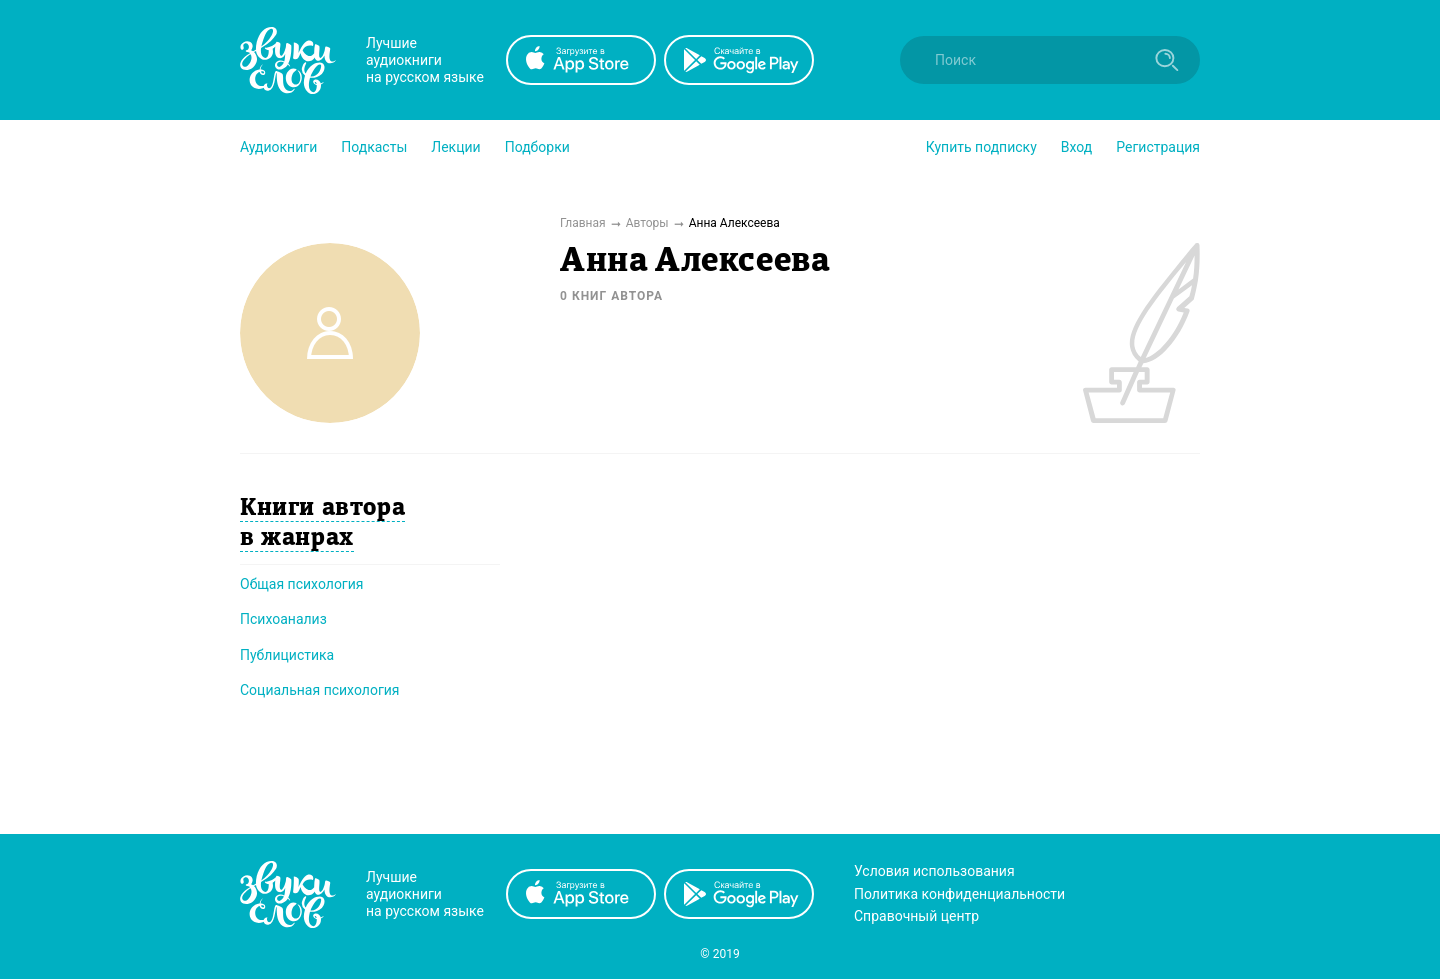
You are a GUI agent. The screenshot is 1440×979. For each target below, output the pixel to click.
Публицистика (287, 655)
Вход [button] (1076, 147)
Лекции (455, 147)
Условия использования (934, 871)
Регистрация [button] (1158, 147)
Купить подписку (981, 147)
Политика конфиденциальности (959, 894)
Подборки (537, 147)
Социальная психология (320, 690)
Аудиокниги (278, 147)
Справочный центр (916, 916)
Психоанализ (283, 619)
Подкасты (374, 147)
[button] (278, 147)
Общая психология (302, 584)
